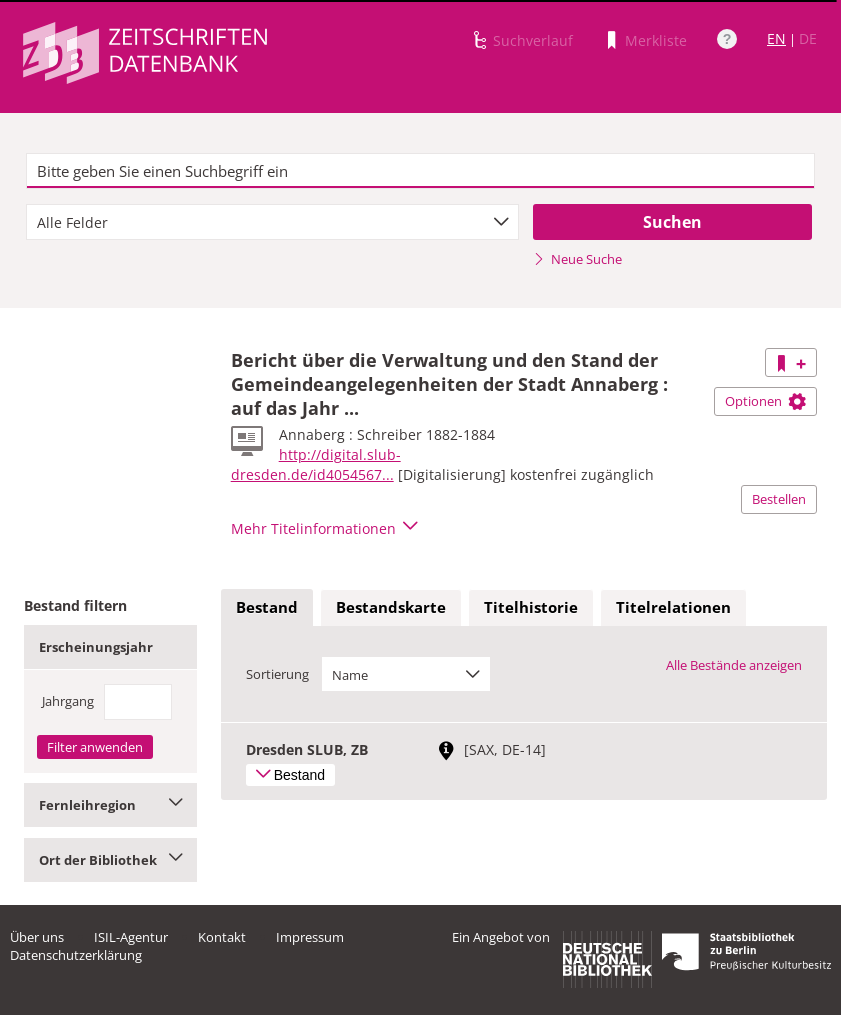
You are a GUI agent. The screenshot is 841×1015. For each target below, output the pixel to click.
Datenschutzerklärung (76, 955)
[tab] (267, 608)
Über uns (37, 937)
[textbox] (420, 171)
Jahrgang (68, 701)
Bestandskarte (391, 607)
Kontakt (222, 937)
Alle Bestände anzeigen (734, 665)
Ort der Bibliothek (110, 860)
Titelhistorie (531, 607)
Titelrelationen (673, 607)
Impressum (310, 937)
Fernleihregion (110, 805)
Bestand (267, 607)
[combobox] (272, 222)
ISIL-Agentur (131, 937)
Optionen (765, 401)
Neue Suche (577, 259)
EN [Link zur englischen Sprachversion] (776, 38)
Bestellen (779, 499)
